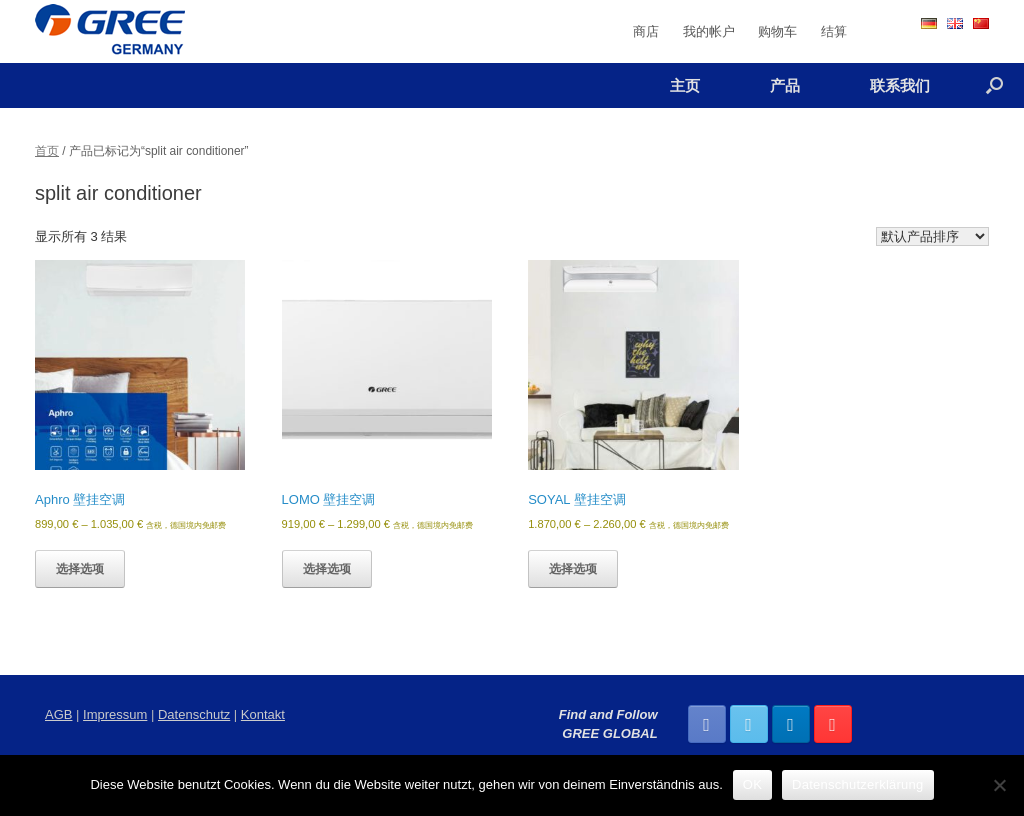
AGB (58, 714)
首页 (47, 151)
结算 (834, 31)
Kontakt (263, 714)
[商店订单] (932, 236)
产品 (785, 85)
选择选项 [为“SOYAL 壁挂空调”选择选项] (573, 569)
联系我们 (900, 85)
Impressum (115, 714)
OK (752, 784)
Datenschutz (194, 714)
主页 (685, 85)
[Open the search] (994, 85)
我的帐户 (709, 31)
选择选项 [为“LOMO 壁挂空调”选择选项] (327, 569)
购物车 (777, 31)
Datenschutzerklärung (857, 784)
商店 (646, 31)
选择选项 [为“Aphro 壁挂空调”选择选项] (80, 569)
